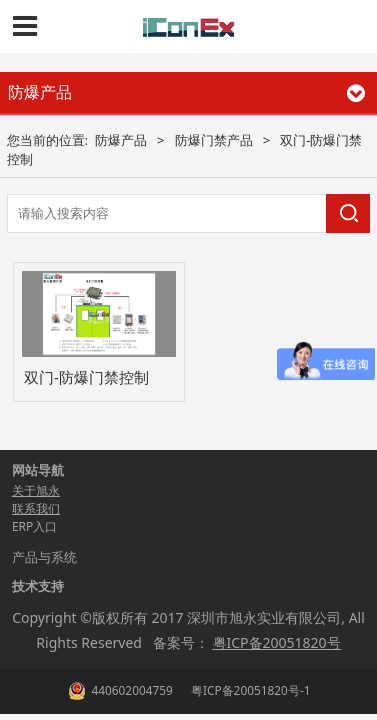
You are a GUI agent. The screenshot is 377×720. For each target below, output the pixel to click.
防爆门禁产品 (214, 140)
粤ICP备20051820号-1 (249, 690)
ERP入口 (34, 526)
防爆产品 (121, 140)
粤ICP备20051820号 (277, 642)
